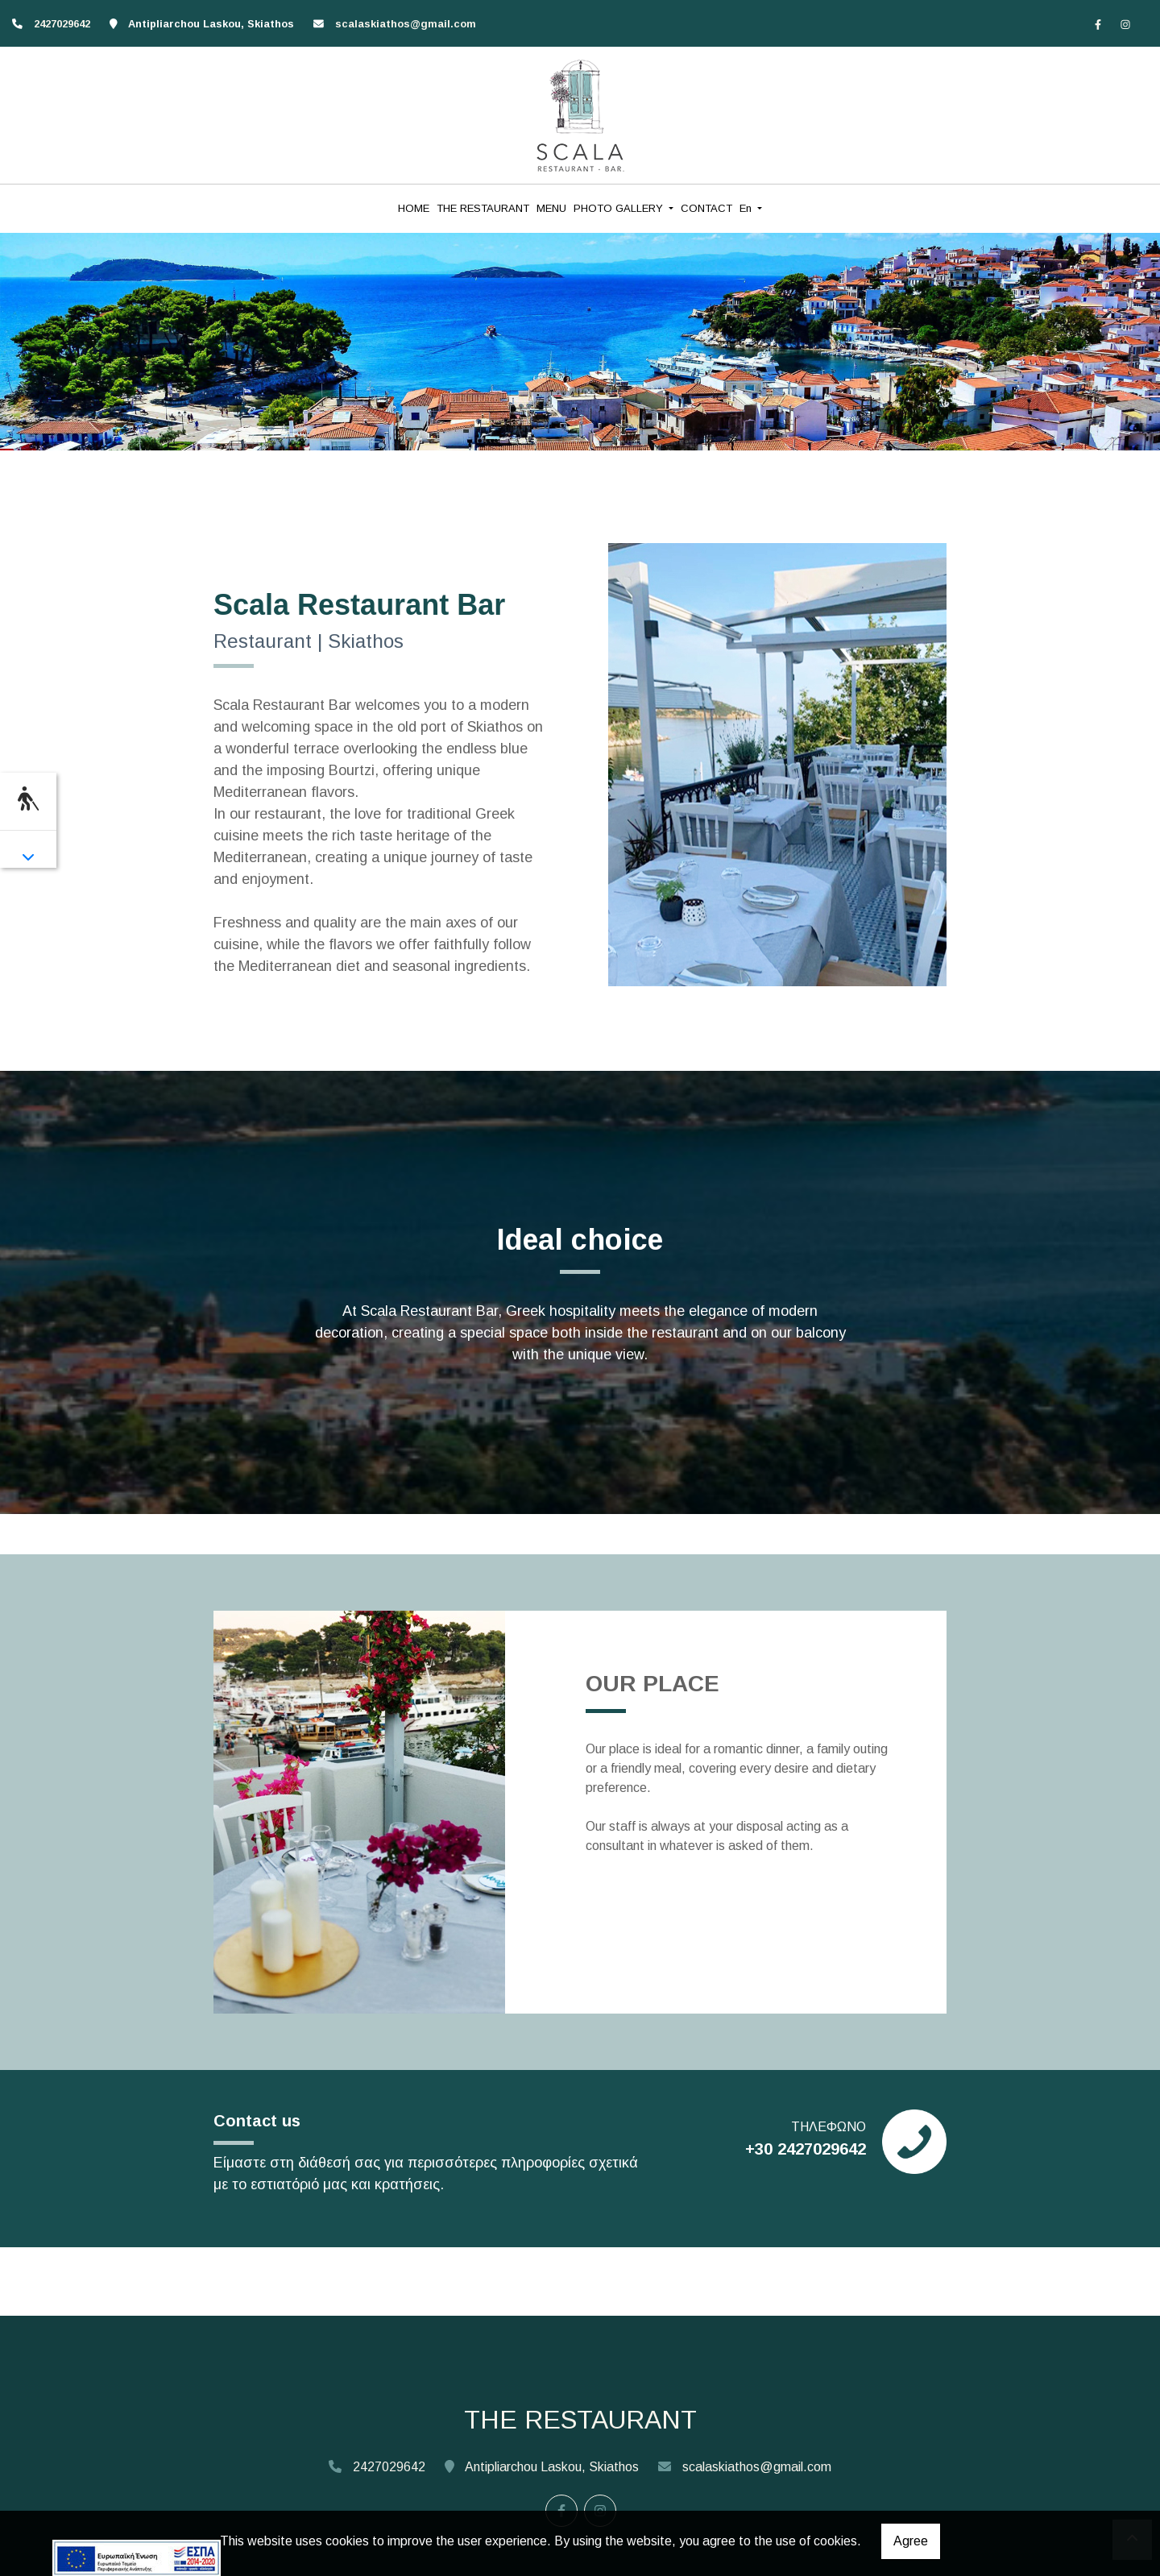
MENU (551, 208)
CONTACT (706, 208)
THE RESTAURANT (483, 208)
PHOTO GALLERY (620, 208)
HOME (413, 208)
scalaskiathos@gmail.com (405, 24)
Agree (910, 2541)
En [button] (747, 208)
